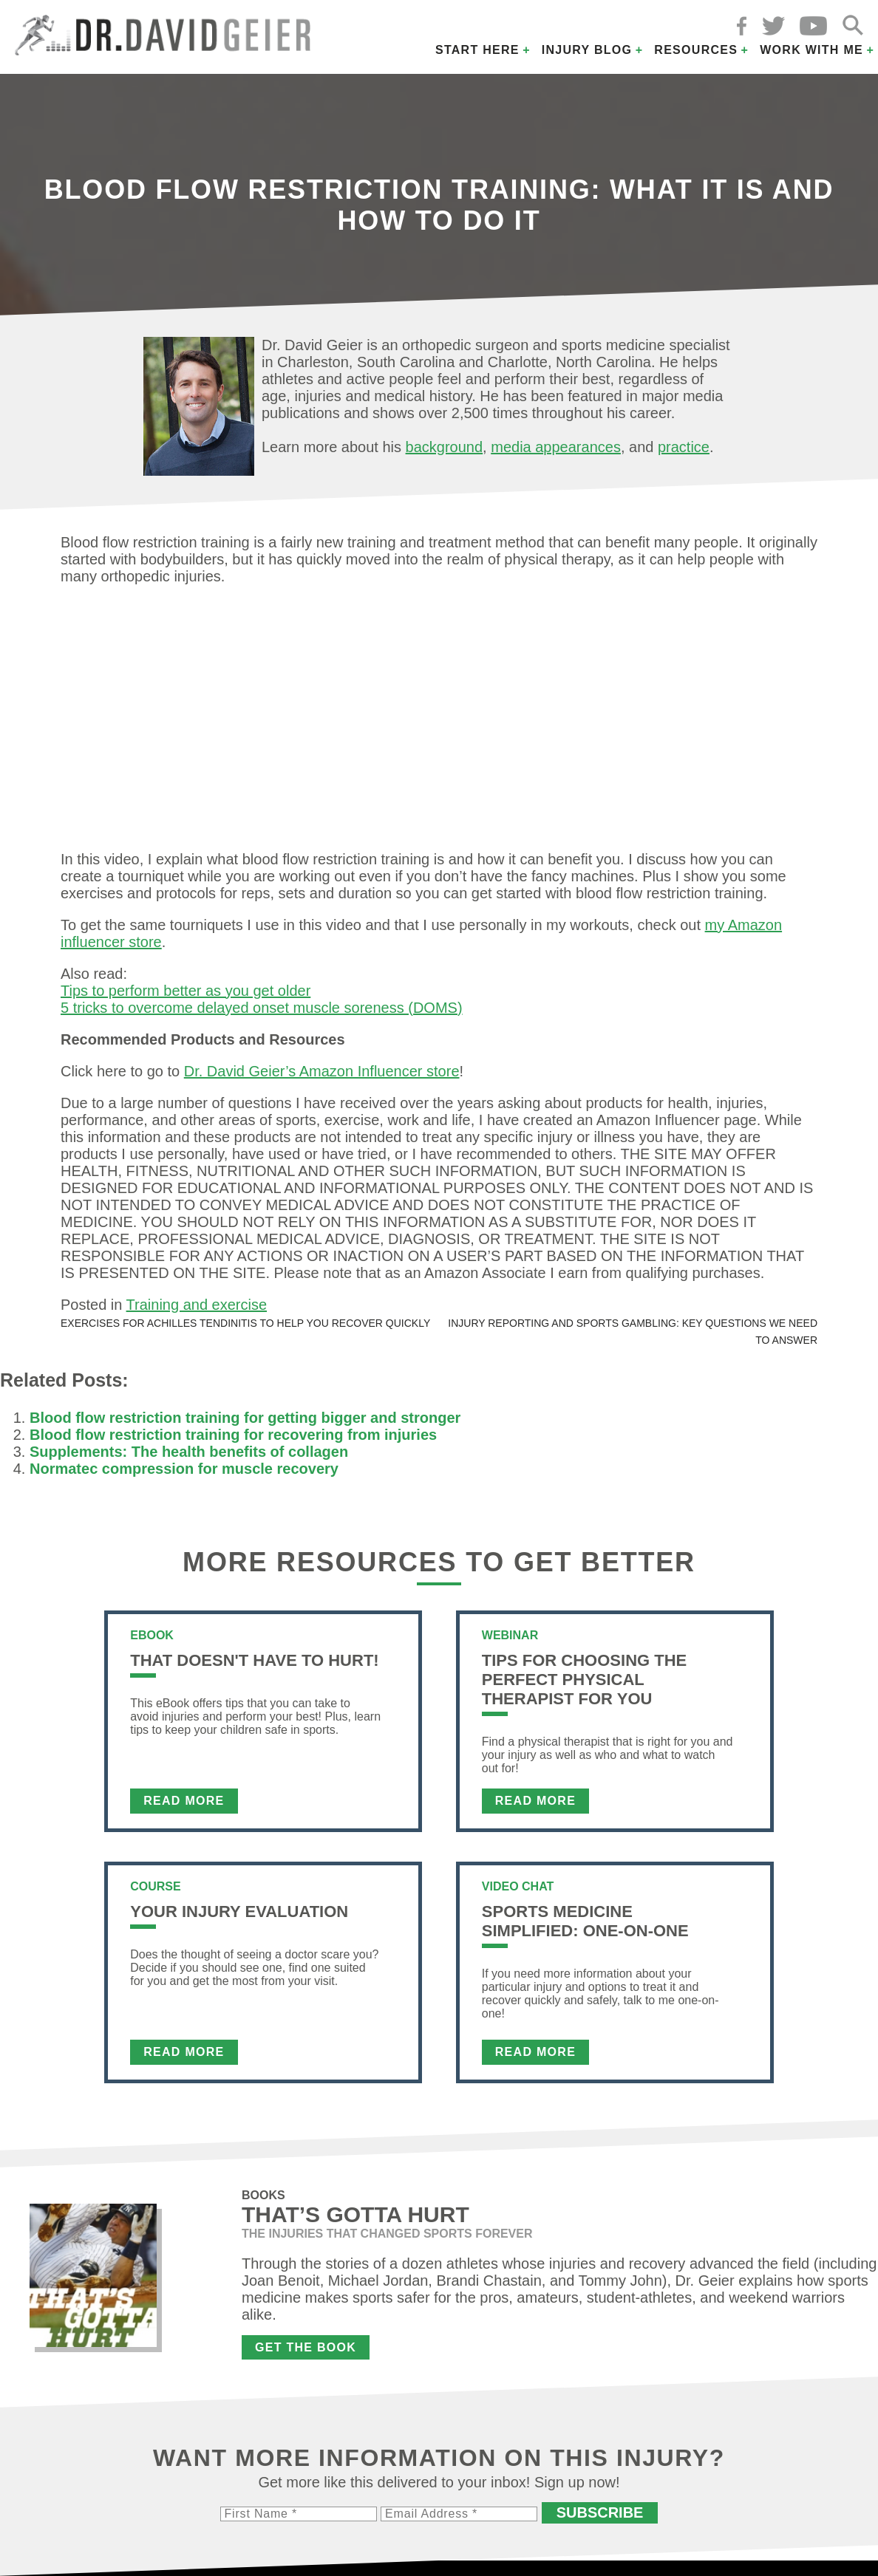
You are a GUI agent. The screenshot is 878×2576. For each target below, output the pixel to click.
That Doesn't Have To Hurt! (254, 1660)
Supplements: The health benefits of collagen (189, 1452)
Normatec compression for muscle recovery (184, 1468)
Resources (696, 50)
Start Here (477, 50)
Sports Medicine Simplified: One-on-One (585, 1921)
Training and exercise (196, 1304)
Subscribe (600, 2512)
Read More (183, 1800)
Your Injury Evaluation (239, 1911)
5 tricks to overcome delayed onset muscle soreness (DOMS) (262, 1008)
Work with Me (811, 50)
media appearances (556, 447)
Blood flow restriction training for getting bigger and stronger (245, 1418)
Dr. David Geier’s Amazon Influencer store (322, 1071)
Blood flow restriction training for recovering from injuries (233, 1435)
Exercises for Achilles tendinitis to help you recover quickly (245, 1323)
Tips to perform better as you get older (185, 991)
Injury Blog (587, 50)
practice (683, 447)
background (444, 447)
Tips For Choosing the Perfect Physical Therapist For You (584, 1679)
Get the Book (305, 2347)
